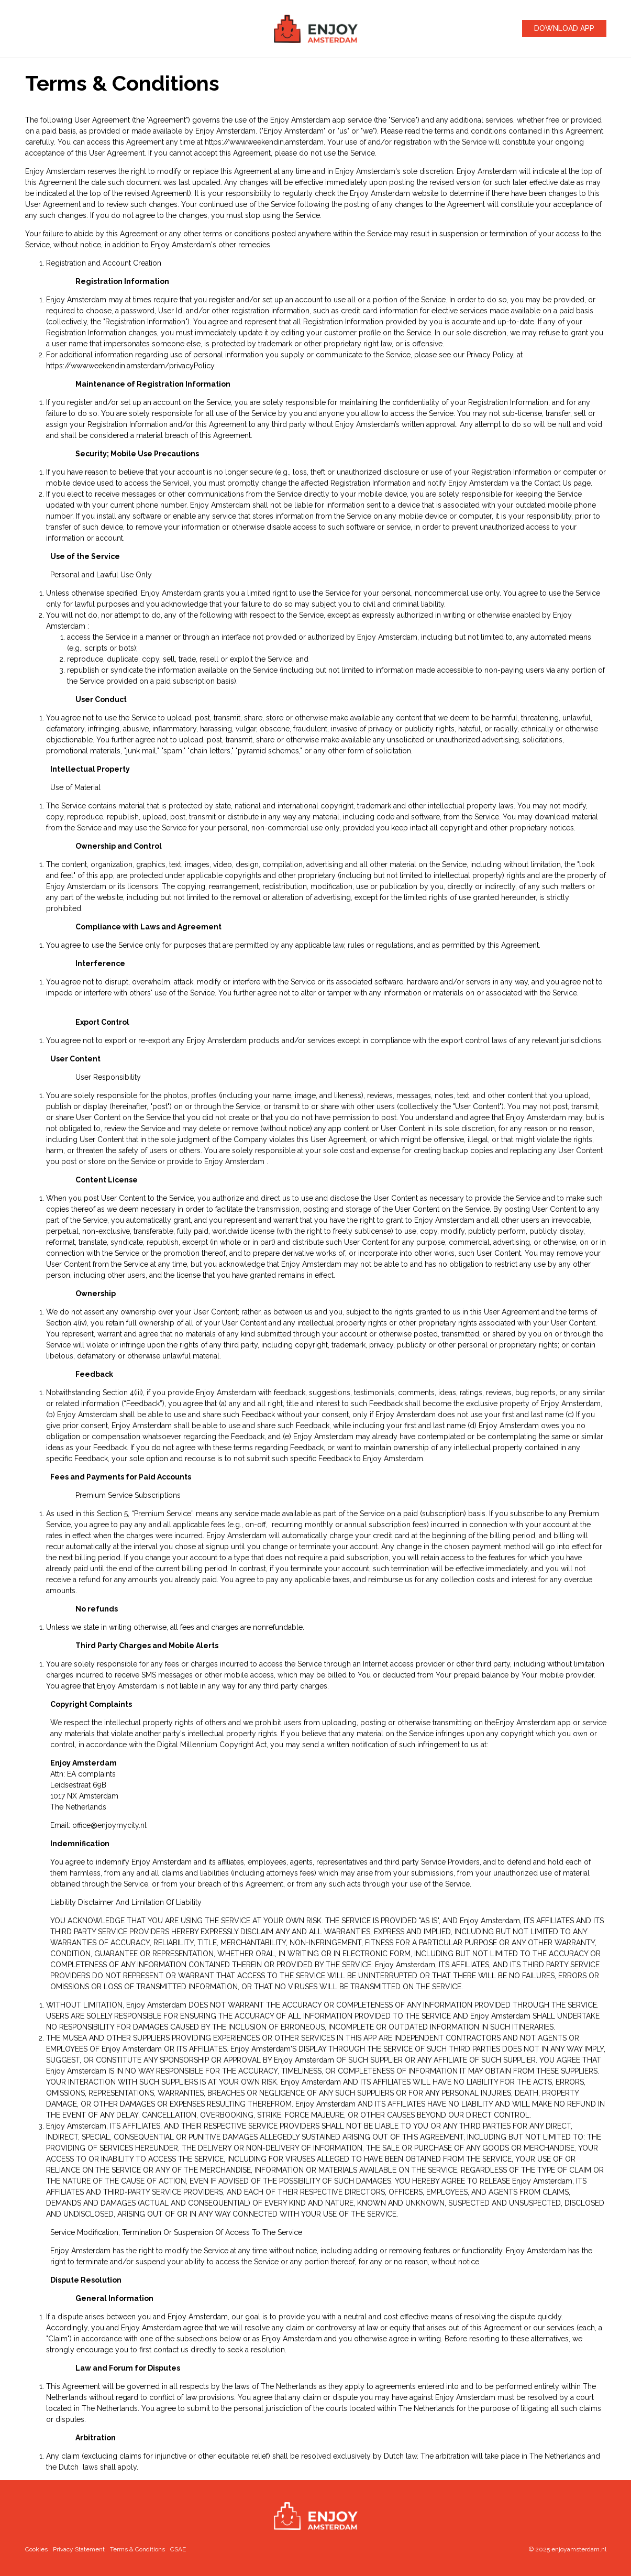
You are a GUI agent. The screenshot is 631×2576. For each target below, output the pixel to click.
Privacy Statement (79, 2549)
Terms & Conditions (137, 2549)
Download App (564, 28)
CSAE (178, 2549)
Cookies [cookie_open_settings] (36, 2549)
